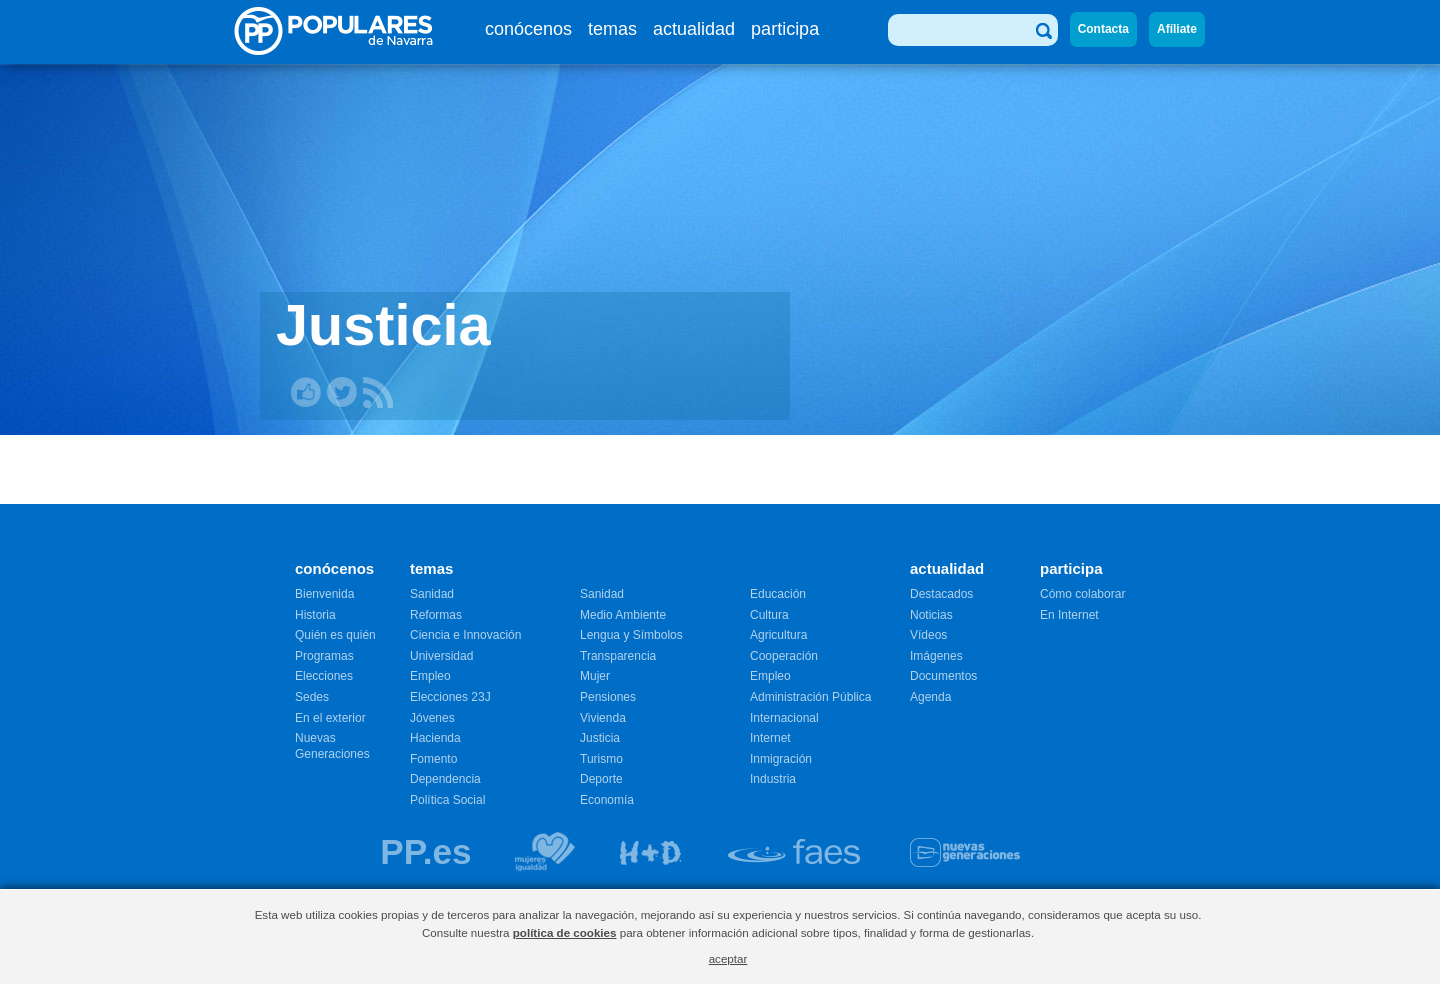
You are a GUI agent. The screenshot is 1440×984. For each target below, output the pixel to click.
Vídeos (928, 635)
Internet (770, 738)
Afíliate (1177, 29)
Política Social (447, 800)
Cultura (769, 615)
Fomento (433, 759)
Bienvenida (324, 594)
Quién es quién (335, 635)
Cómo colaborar (1082, 594)
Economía (607, 800)
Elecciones (324, 676)
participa (785, 29)
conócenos (528, 29)
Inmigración (781, 759)
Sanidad (432, 594)
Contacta (1103, 29)
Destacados (941, 594)
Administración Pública (810, 697)
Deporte (601, 779)
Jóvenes (432, 718)
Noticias (931, 615)
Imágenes (936, 656)
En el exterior (330, 718)
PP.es (425, 851)
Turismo (601, 759)
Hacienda (435, 738)
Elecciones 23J (450, 697)
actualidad (694, 29)
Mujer (595, 676)
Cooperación (784, 656)
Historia (315, 615)
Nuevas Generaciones (332, 746)
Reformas (436, 615)
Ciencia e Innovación (465, 635)
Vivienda (603, 718)
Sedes (312, 697)
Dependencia (445, 779)
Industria (773, 779)
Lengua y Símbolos (631, 635)
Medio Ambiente (623, 615)
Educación (778, 594)
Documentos (943, 676)
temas (612, 29)
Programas (324, 656)
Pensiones (608, 697)
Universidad (441, 656)
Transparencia (618, 656)
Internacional (784, 718)
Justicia (600, 738)
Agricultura (778, 635)
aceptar (728, 958)
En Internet (1069, 615)
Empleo (430, 676)
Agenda (930, 697)
